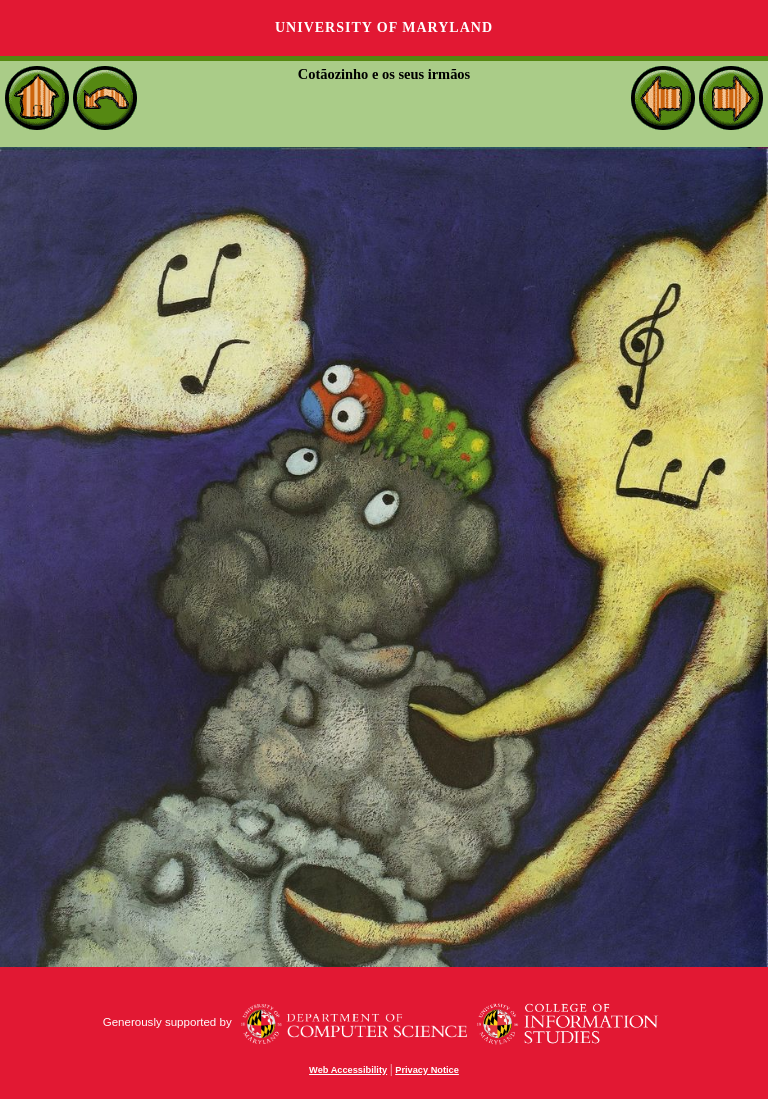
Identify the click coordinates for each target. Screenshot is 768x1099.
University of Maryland (384, 27)
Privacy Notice (427, 1070)
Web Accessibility (348, 1070)
